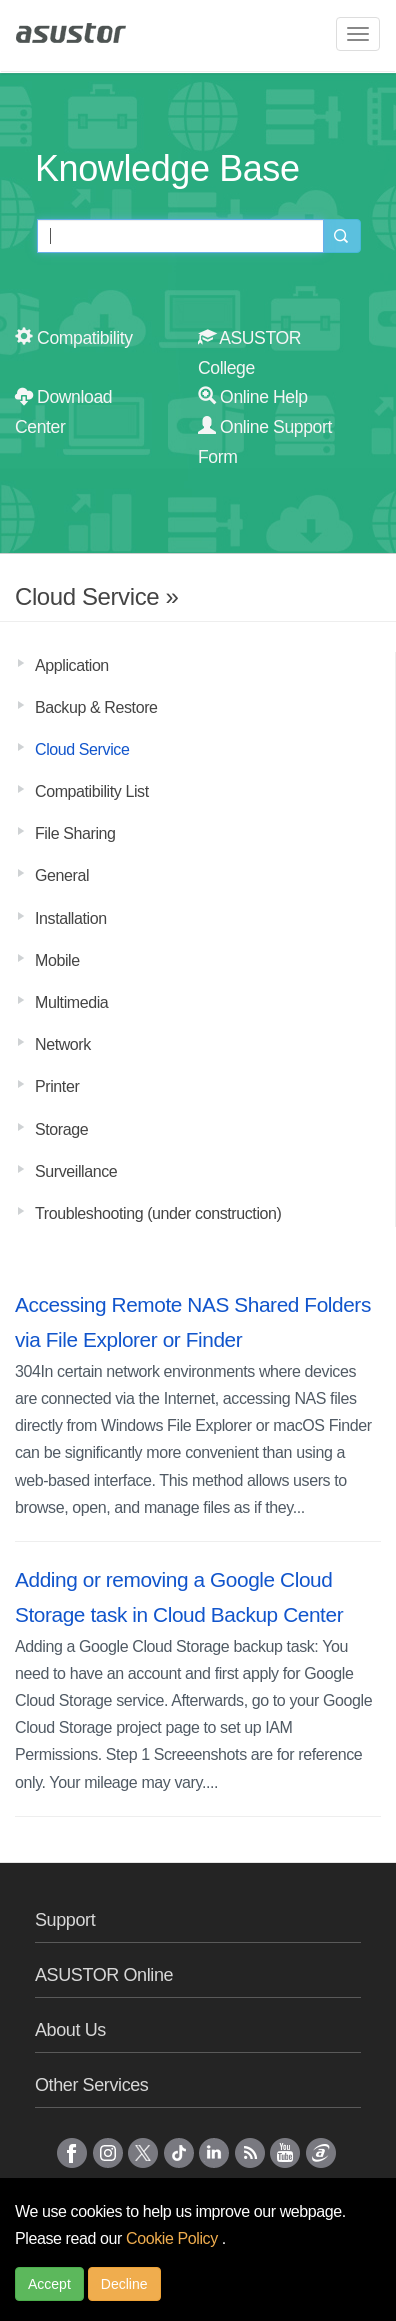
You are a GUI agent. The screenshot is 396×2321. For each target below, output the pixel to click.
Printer (57, 1086)
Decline (124, 2284)
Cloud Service (82, 749)
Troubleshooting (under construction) (158, 1213)
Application (72, 665)
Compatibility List (92, 791)
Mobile (57, 960)
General (62, 875)
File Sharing (75, 833)
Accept (49, 2284)
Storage (61, 1129)
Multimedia (71, 1002)
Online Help (253, 397)
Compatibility (74, 338)
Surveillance (76, 1171)
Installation (71, 918)
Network (63, 1044)
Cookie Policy (174, 2238)
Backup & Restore (96, 707)
